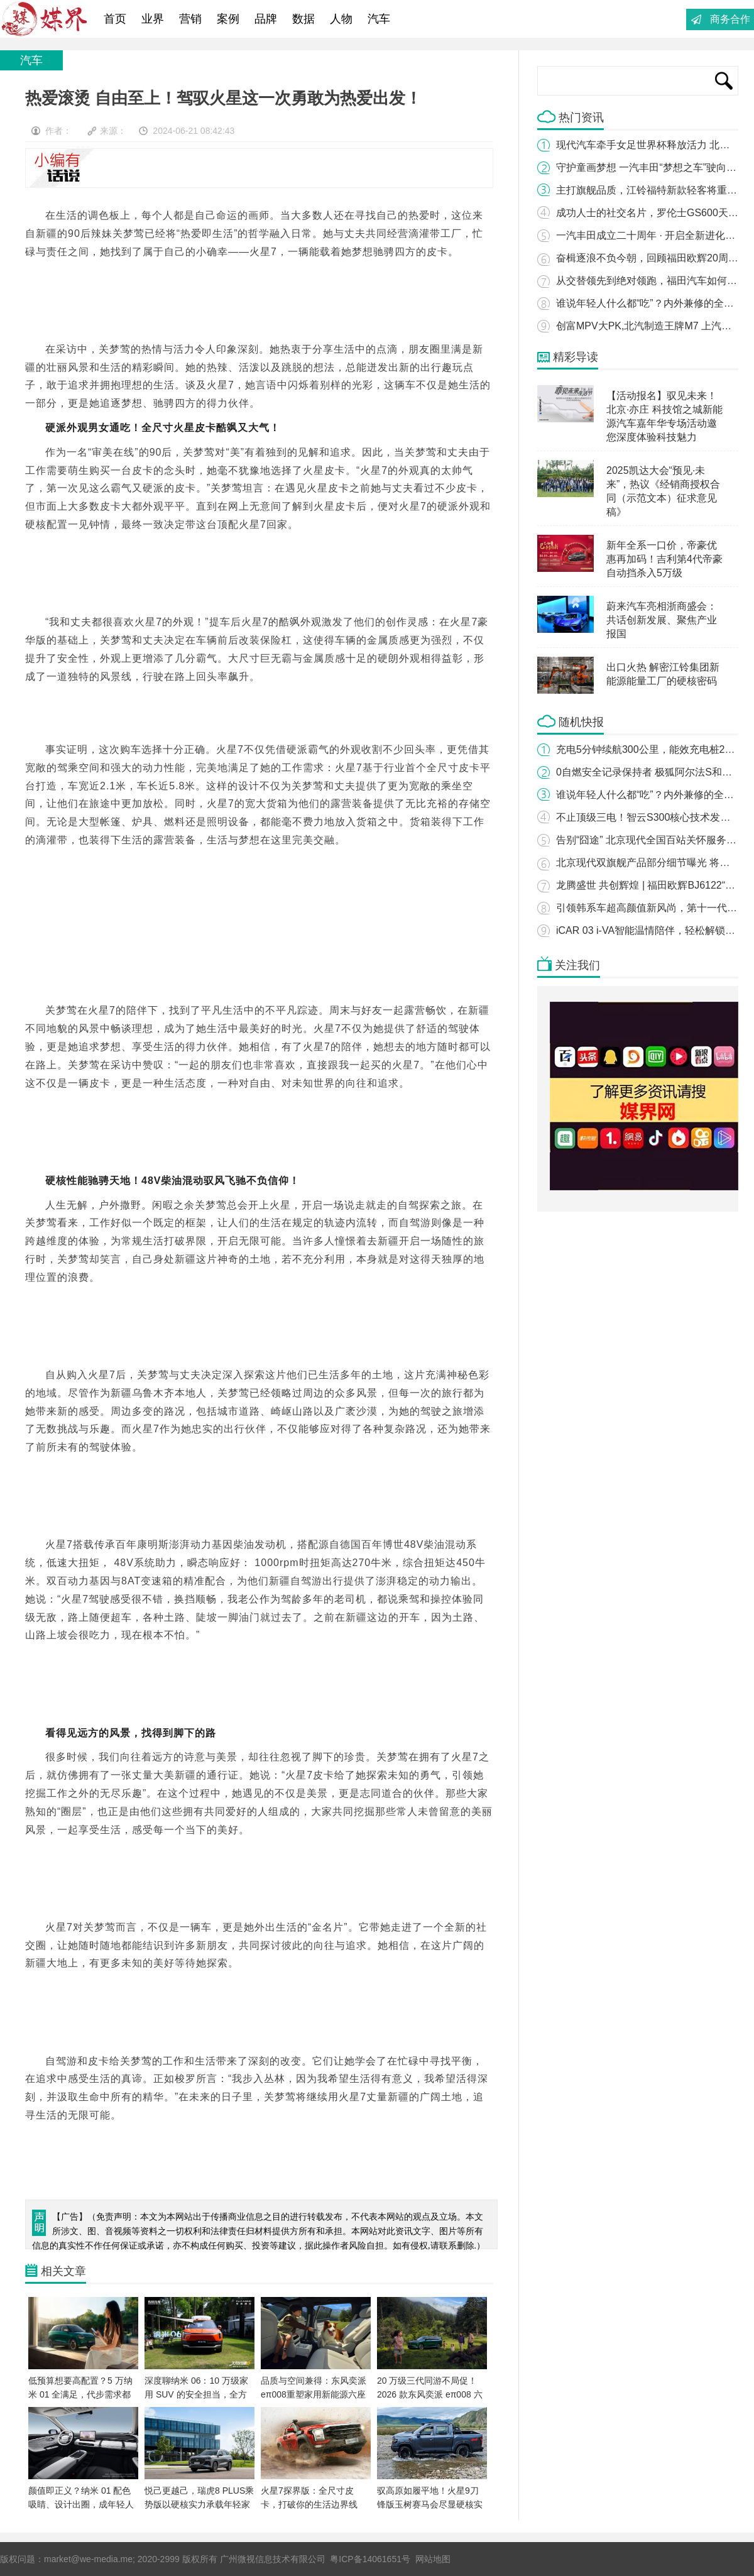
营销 (190, 19)
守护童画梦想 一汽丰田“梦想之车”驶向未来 (651, 167)
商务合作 (730, 19)
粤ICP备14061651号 (370, 2559)
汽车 (379, 19)
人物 (341, 19)
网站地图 (433, 2559)
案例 (228, 19)
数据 (303, 19)
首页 (115, 19)
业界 (152, 19)
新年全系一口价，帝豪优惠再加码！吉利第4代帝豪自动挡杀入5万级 (664, 559)
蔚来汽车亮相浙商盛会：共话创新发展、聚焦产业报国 (661, 620)
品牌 (265, 19)
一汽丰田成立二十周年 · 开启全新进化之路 (650, 235)
